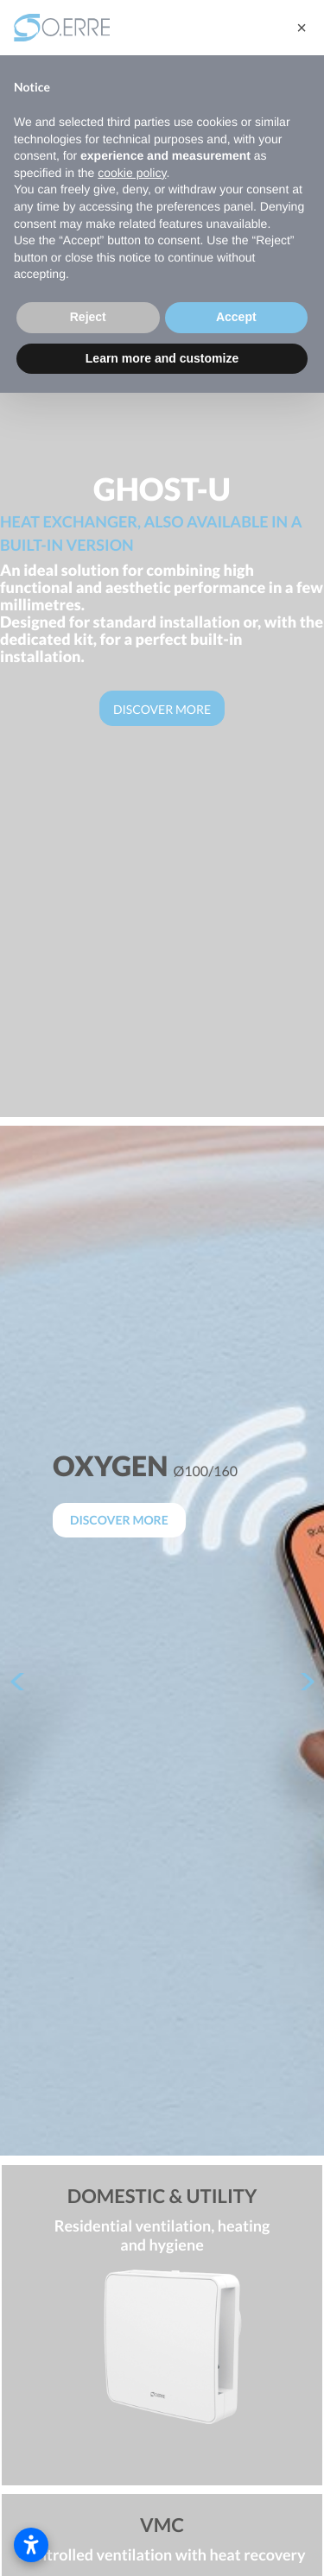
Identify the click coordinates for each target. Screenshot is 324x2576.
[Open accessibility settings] (31, 2545)
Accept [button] (236, 317)
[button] (301, 27)
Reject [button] (88, 317)
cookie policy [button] (132, 173)
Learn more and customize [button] (162, 358)
